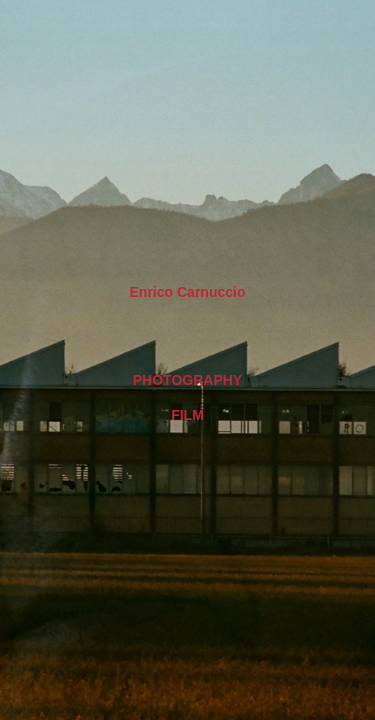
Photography (187, 380)
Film (187, 415)
